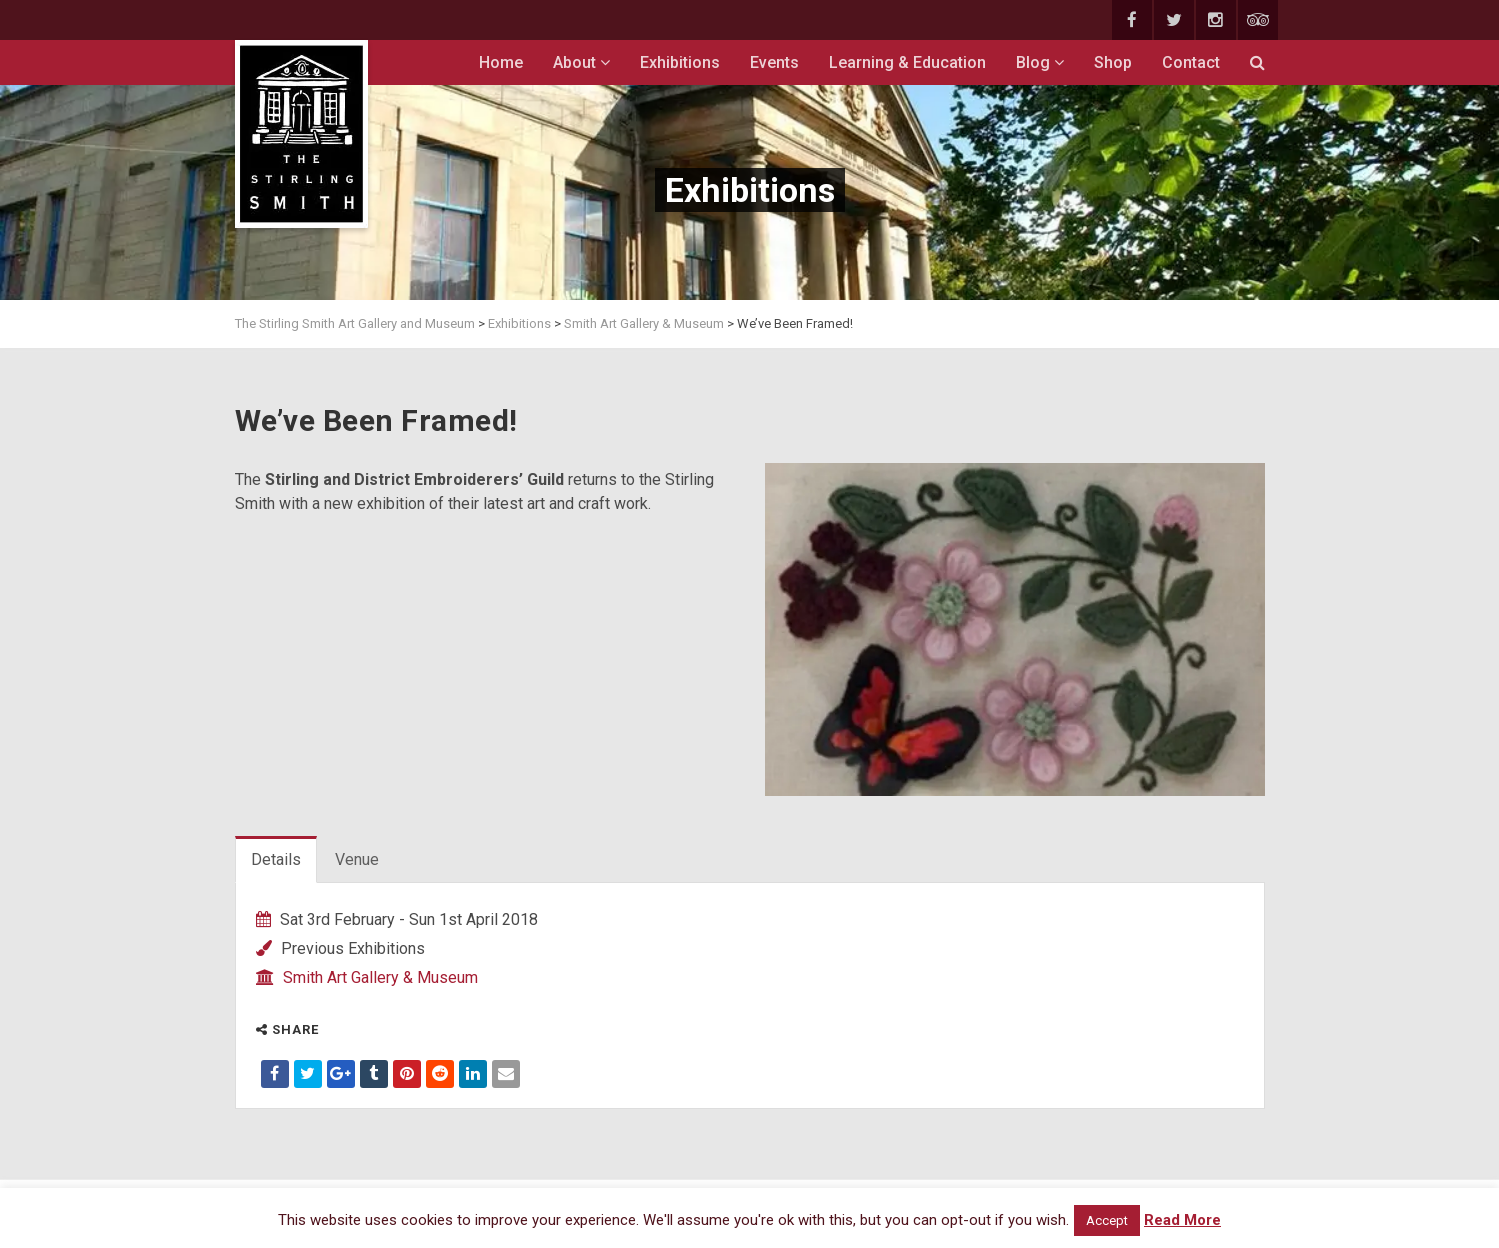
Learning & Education (907, 62)
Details (276, 859)
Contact (1191, 62)
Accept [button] (1107, 1220)
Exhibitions (680, 62)
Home (501, 62)
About (581, 62)
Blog (1040, 62)
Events (774, 62)
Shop (1113, 62)
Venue (357, 859)
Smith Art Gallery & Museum (380, 977)
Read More (1182, 1220)
